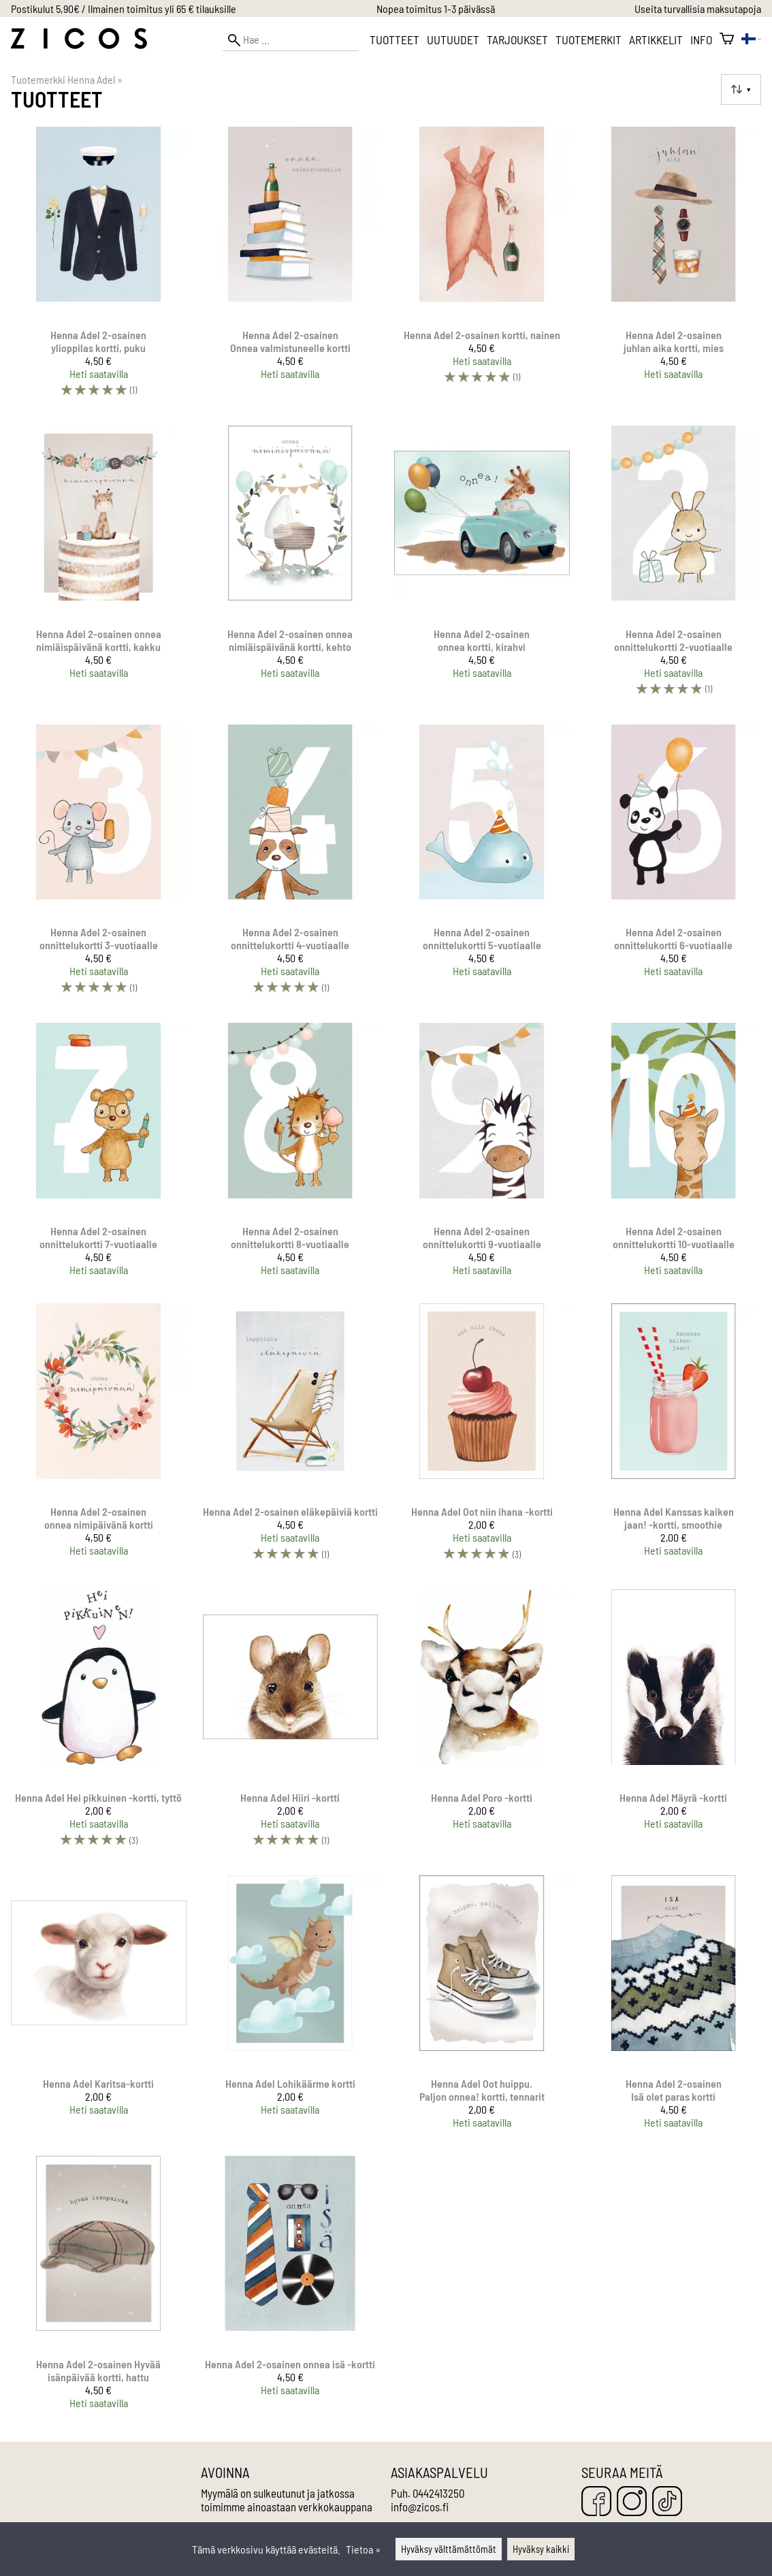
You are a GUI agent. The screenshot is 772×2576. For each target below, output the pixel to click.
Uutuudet (453, 39)
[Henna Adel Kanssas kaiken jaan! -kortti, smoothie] (674, 1438)
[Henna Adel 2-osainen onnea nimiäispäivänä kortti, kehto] (291, 567)
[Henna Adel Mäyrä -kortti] (674, 1724)
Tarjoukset (517, 39)
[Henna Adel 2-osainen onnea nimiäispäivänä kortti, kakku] (99, 567)
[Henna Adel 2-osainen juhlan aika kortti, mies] (674, 268)
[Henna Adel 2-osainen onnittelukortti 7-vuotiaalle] (99, 1155)
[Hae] (291, 40)
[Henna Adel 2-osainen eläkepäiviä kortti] (291, 1438)
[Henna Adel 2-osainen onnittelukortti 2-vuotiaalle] (674, 567)
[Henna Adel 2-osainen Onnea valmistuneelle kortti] (291, 268)
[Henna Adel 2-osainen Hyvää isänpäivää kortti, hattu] (99, 2288)
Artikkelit (656, 39)
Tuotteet (394, 39)
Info (701, 39)
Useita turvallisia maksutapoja (697, 8)
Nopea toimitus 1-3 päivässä (435, 8)
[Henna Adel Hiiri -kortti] (291, 1724)
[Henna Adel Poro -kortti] (482, 1724)
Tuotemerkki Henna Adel (67, 79)
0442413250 (438, 2493)
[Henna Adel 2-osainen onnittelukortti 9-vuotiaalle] (482, 1155)
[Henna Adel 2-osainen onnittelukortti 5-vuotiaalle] (482, 866)
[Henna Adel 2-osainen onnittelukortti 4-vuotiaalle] (291, 866)
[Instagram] (632, 2502)
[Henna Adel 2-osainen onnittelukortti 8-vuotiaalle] (291, 1155)
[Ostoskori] (727, 39)
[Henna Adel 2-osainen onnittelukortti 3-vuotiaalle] (99, 866)
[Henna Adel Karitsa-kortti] (99, 2007)
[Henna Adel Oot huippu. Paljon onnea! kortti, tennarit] (482, 2007)
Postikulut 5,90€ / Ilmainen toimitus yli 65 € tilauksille (123, 8)
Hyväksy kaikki (541, 2549)
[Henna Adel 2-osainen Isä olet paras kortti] (674, 2007)
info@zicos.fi (420, 2506)
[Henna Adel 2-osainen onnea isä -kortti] (291, 2288)
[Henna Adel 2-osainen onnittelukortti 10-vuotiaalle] (674, 1155)
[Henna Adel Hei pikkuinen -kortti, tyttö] (99, 1724)
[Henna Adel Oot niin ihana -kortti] (482, 1438)
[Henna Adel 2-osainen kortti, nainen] (482, 268)
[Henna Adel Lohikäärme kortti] (291, 2007)
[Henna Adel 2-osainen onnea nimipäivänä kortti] (99, 1438)
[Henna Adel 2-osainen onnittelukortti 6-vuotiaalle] (674, 866)
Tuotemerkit (589, 39)
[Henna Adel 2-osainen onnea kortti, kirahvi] (482, 567)
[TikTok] (667, 2502)
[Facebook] (596, 2502)
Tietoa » (363, 2549)
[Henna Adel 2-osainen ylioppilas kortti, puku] (99, 268)
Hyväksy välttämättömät (448, 2549)
